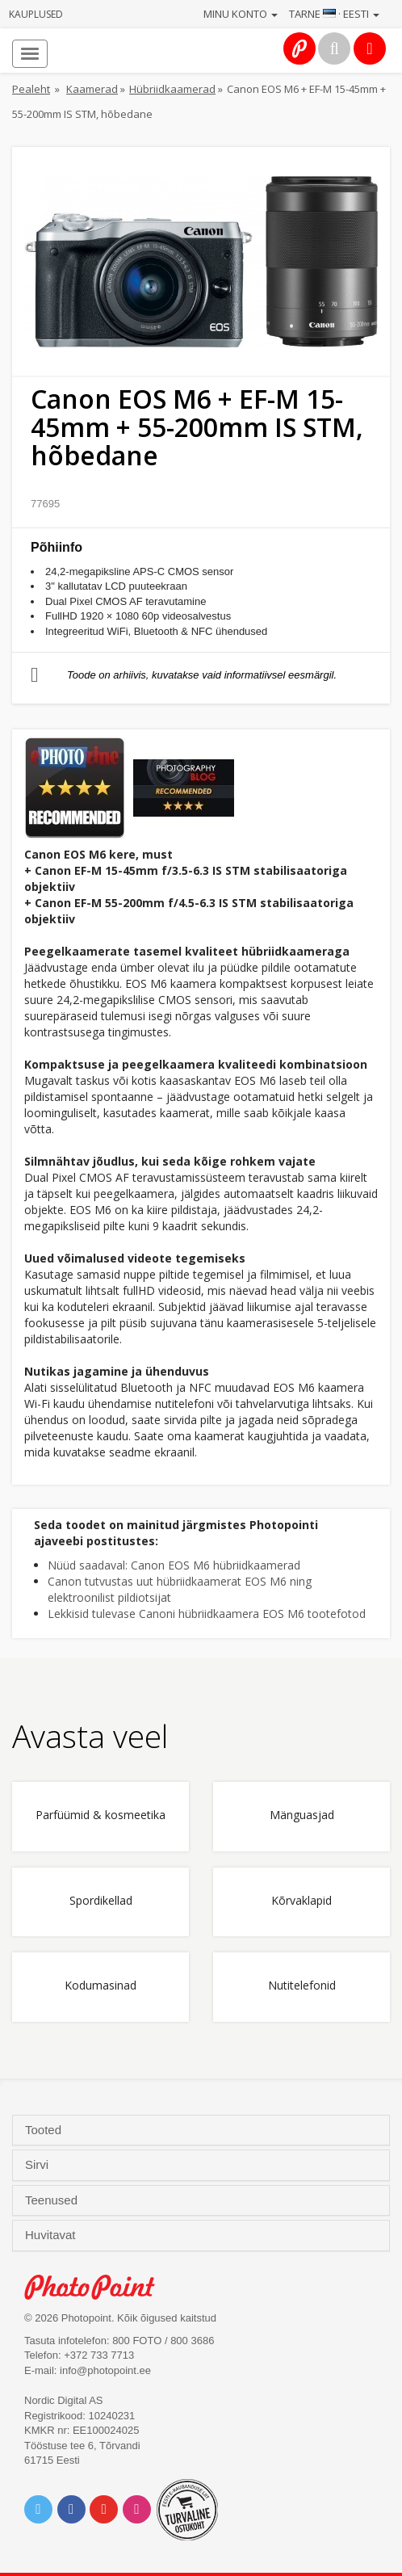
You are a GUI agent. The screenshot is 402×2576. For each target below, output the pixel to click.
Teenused (53, 2200)
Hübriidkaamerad (172, 89)
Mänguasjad (302, 1815)
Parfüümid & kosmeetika (100, 1815)
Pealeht (31, 89)
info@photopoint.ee (105, 2370)
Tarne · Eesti (334, 13)
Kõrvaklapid (301, 1901)
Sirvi (38, 2164)
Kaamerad (92, 89)
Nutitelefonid (302, 1986)
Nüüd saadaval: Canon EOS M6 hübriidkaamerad (174, 1565)
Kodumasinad (100, 1986)
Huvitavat (52, 2235)
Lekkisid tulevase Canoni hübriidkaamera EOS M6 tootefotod (207, 1613)
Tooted (45, 2130)
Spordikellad (100, 1901)
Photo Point (98, 2287)
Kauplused (36, 14)
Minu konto (240, 13)
